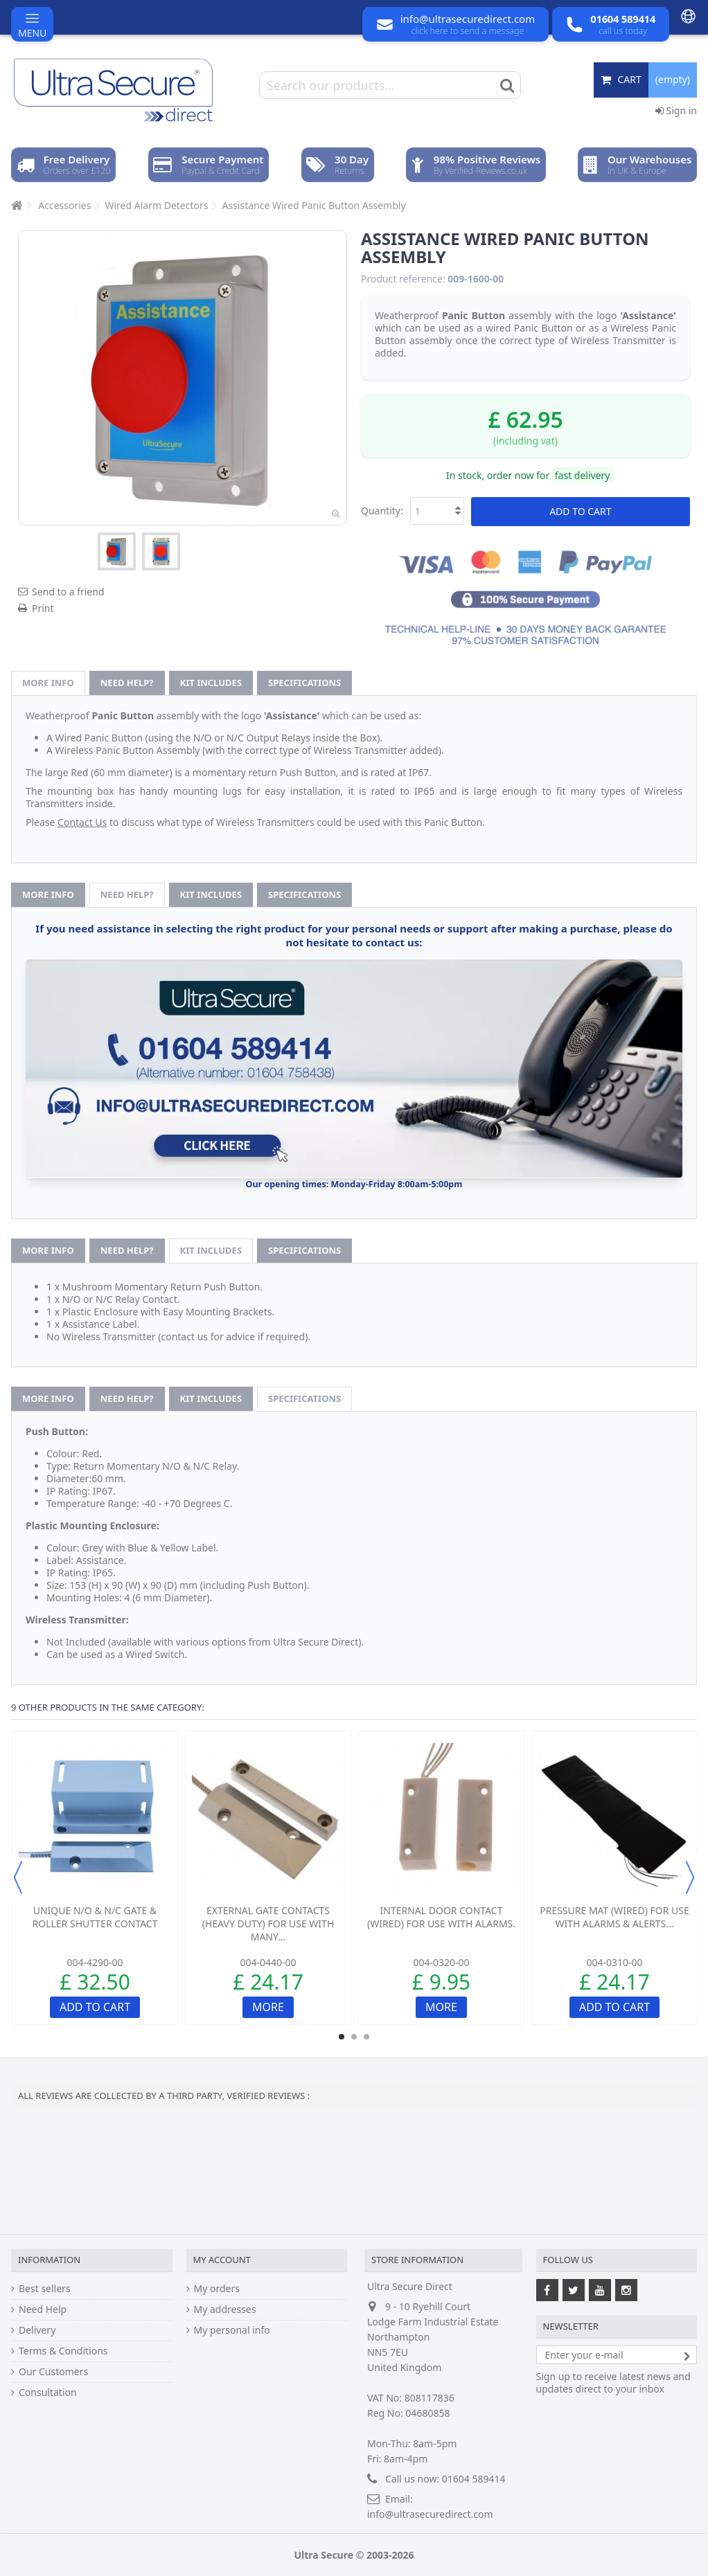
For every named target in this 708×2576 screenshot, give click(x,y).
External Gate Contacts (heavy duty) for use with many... (268, 1923)
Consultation (48, 2392)
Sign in (676, 110)
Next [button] (690, 1877)
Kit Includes (211, 682)
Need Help (43, 2309)
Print (43, 608)
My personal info (232, 2330)
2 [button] (354, 2036)
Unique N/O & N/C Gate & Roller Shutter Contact (95, 1917)
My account (222, 2259)
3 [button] (366, 2036)
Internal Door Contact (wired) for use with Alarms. (441, 1917)
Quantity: (382, 510)
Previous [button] (18, 1877)
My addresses (225, 2309)
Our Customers (53, 2372)
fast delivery (582, 475)
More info (48, 682)
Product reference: (403, 279)
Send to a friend (68, 591)
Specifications (304, 682)
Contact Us (82, 822)
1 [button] (341, 2036)
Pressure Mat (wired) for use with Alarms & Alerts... (614, 1917)
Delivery (37, 2330)
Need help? (127, 682)
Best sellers (45, 2288)
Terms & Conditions (63, 2351)
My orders (217, 2288)
